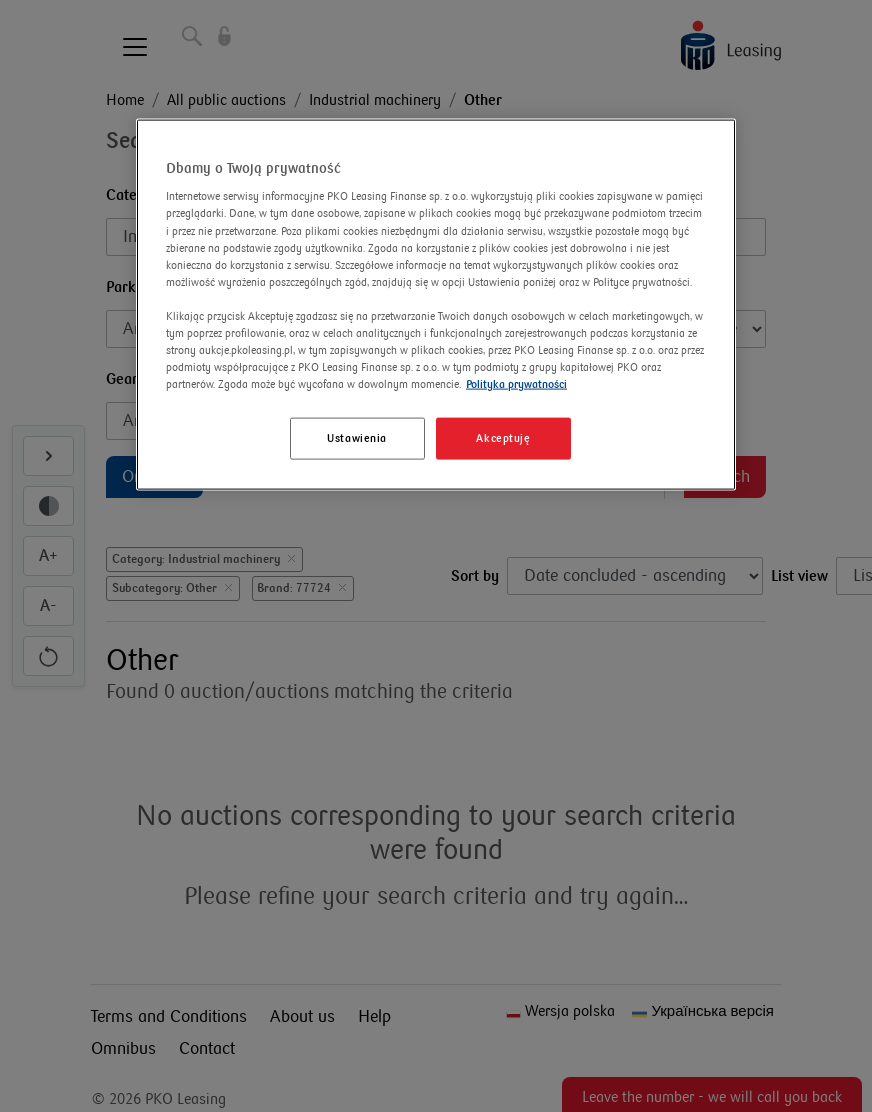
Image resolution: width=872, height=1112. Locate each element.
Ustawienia (357, 438)
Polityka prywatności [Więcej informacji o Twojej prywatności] (516, 384)
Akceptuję (503, 438)
